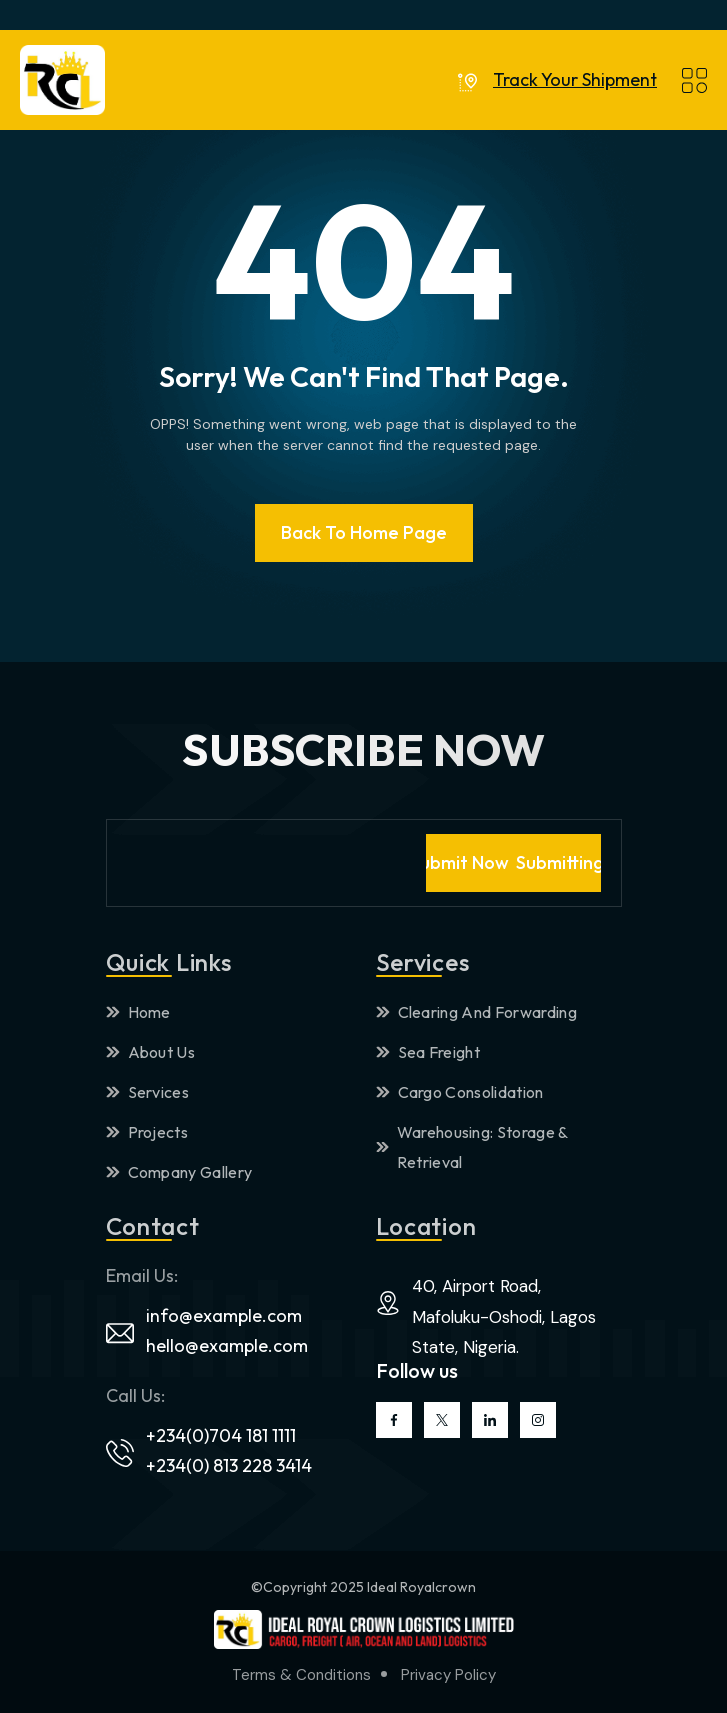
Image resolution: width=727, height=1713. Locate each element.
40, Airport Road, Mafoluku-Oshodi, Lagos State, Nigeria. (504, 1316)
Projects (147, 1132)
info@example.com (224, 1315)
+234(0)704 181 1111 (221, 1435)
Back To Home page (364, 532)
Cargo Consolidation (460, 1092)
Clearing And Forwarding (476, 1012)
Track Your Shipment (575, 80)
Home (138, 1012)
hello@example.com (227, 1345)
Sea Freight (428, 1052)
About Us (151, 1052)
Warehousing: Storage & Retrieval (472, 1147)
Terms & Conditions (301, 1675)
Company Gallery (179, 1172)
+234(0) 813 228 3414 (229, 1465)
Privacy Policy (448, 1675)
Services (148, 1092)
